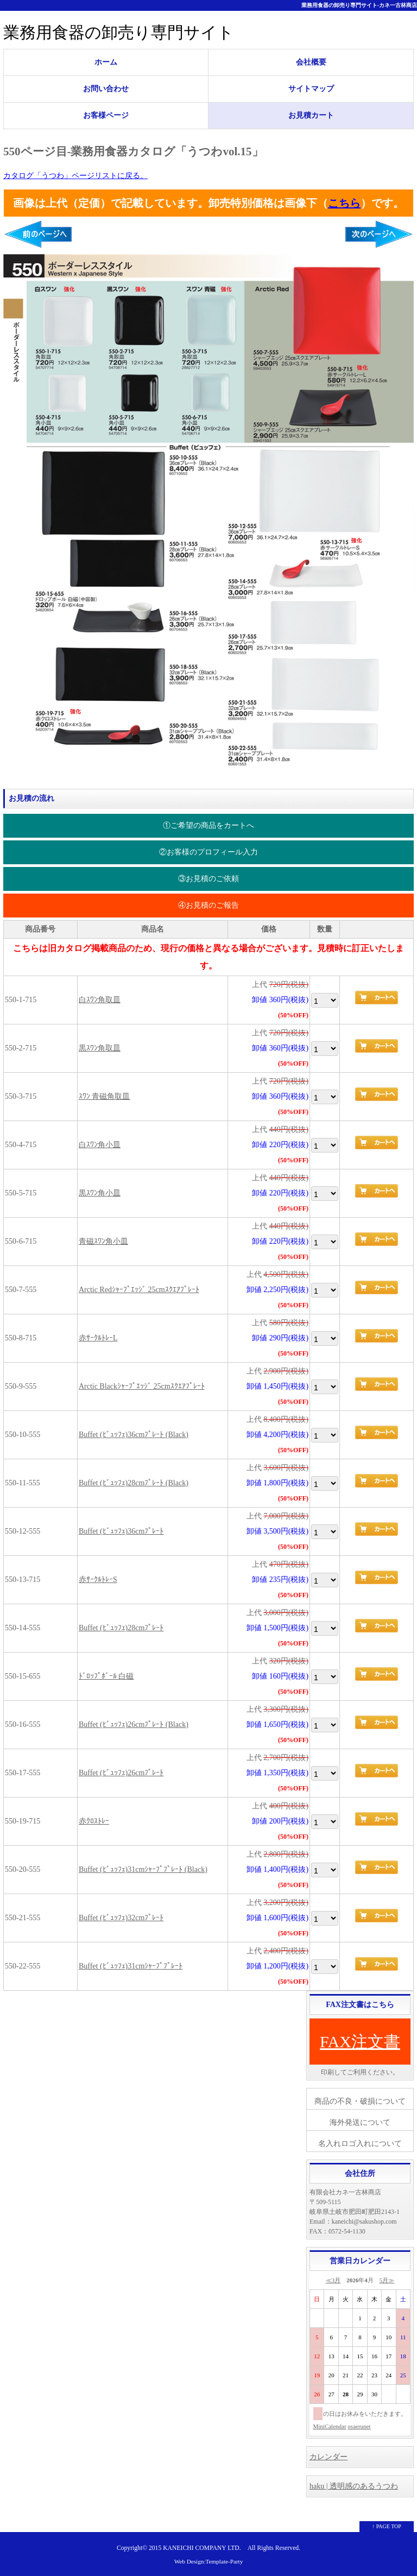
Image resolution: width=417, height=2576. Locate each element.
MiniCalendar (329, 2426)
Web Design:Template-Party (208, 2561)
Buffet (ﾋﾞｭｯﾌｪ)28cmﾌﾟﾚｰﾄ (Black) (133, 1483)
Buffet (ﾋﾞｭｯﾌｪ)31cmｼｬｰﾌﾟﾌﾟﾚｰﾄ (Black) (143, 1869)
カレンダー (328, 2457)
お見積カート (311, 115)
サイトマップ (311, 89)
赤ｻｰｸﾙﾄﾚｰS (98, 1579)
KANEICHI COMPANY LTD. (202, 2548)
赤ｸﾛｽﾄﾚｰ (94, 1821)
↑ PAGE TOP (386, 2526)
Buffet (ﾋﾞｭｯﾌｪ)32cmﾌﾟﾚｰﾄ (121, 1918)
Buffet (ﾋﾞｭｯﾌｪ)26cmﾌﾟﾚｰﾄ (121, 1773)
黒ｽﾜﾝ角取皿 (100, 1048)
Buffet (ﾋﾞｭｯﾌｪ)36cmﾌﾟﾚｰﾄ (121, 1531)
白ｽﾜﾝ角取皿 (100, 1000)
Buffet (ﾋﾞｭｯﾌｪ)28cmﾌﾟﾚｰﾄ (121, 1628)
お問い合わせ (106, 89)
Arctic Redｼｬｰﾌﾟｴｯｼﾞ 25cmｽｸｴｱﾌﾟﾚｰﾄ (139, 1290)
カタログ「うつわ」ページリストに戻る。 (75, 176)
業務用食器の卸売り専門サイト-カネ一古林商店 (359, 5)
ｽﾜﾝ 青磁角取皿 (104, 1096)
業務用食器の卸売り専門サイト (118, 32)
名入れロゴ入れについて (360, 2144)
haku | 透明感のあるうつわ (353, 2486)
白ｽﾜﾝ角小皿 (100, 1145)
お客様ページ (106, 115)
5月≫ (387, 2280)
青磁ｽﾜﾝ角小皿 (103, 1241)
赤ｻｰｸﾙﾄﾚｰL (98, 1338)
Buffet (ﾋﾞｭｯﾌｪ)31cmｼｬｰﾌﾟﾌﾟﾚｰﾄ (130, 1966)
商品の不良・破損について (360, 2101)
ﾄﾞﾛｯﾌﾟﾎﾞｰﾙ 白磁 (106, 1676)
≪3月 (333, 2280)
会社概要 (311, 62)
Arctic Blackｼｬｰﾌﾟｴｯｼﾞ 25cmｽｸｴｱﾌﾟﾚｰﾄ (142, 1386)
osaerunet (359, 2426)
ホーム (105, 62)
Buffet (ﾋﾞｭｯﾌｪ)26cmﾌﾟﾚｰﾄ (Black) (133, 1724)
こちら (344, 203)
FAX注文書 (360, 2041)
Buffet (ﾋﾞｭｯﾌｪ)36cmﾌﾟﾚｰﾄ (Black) (133, 1435)
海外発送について (360, 2122)
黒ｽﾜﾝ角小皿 (100, 1193)
